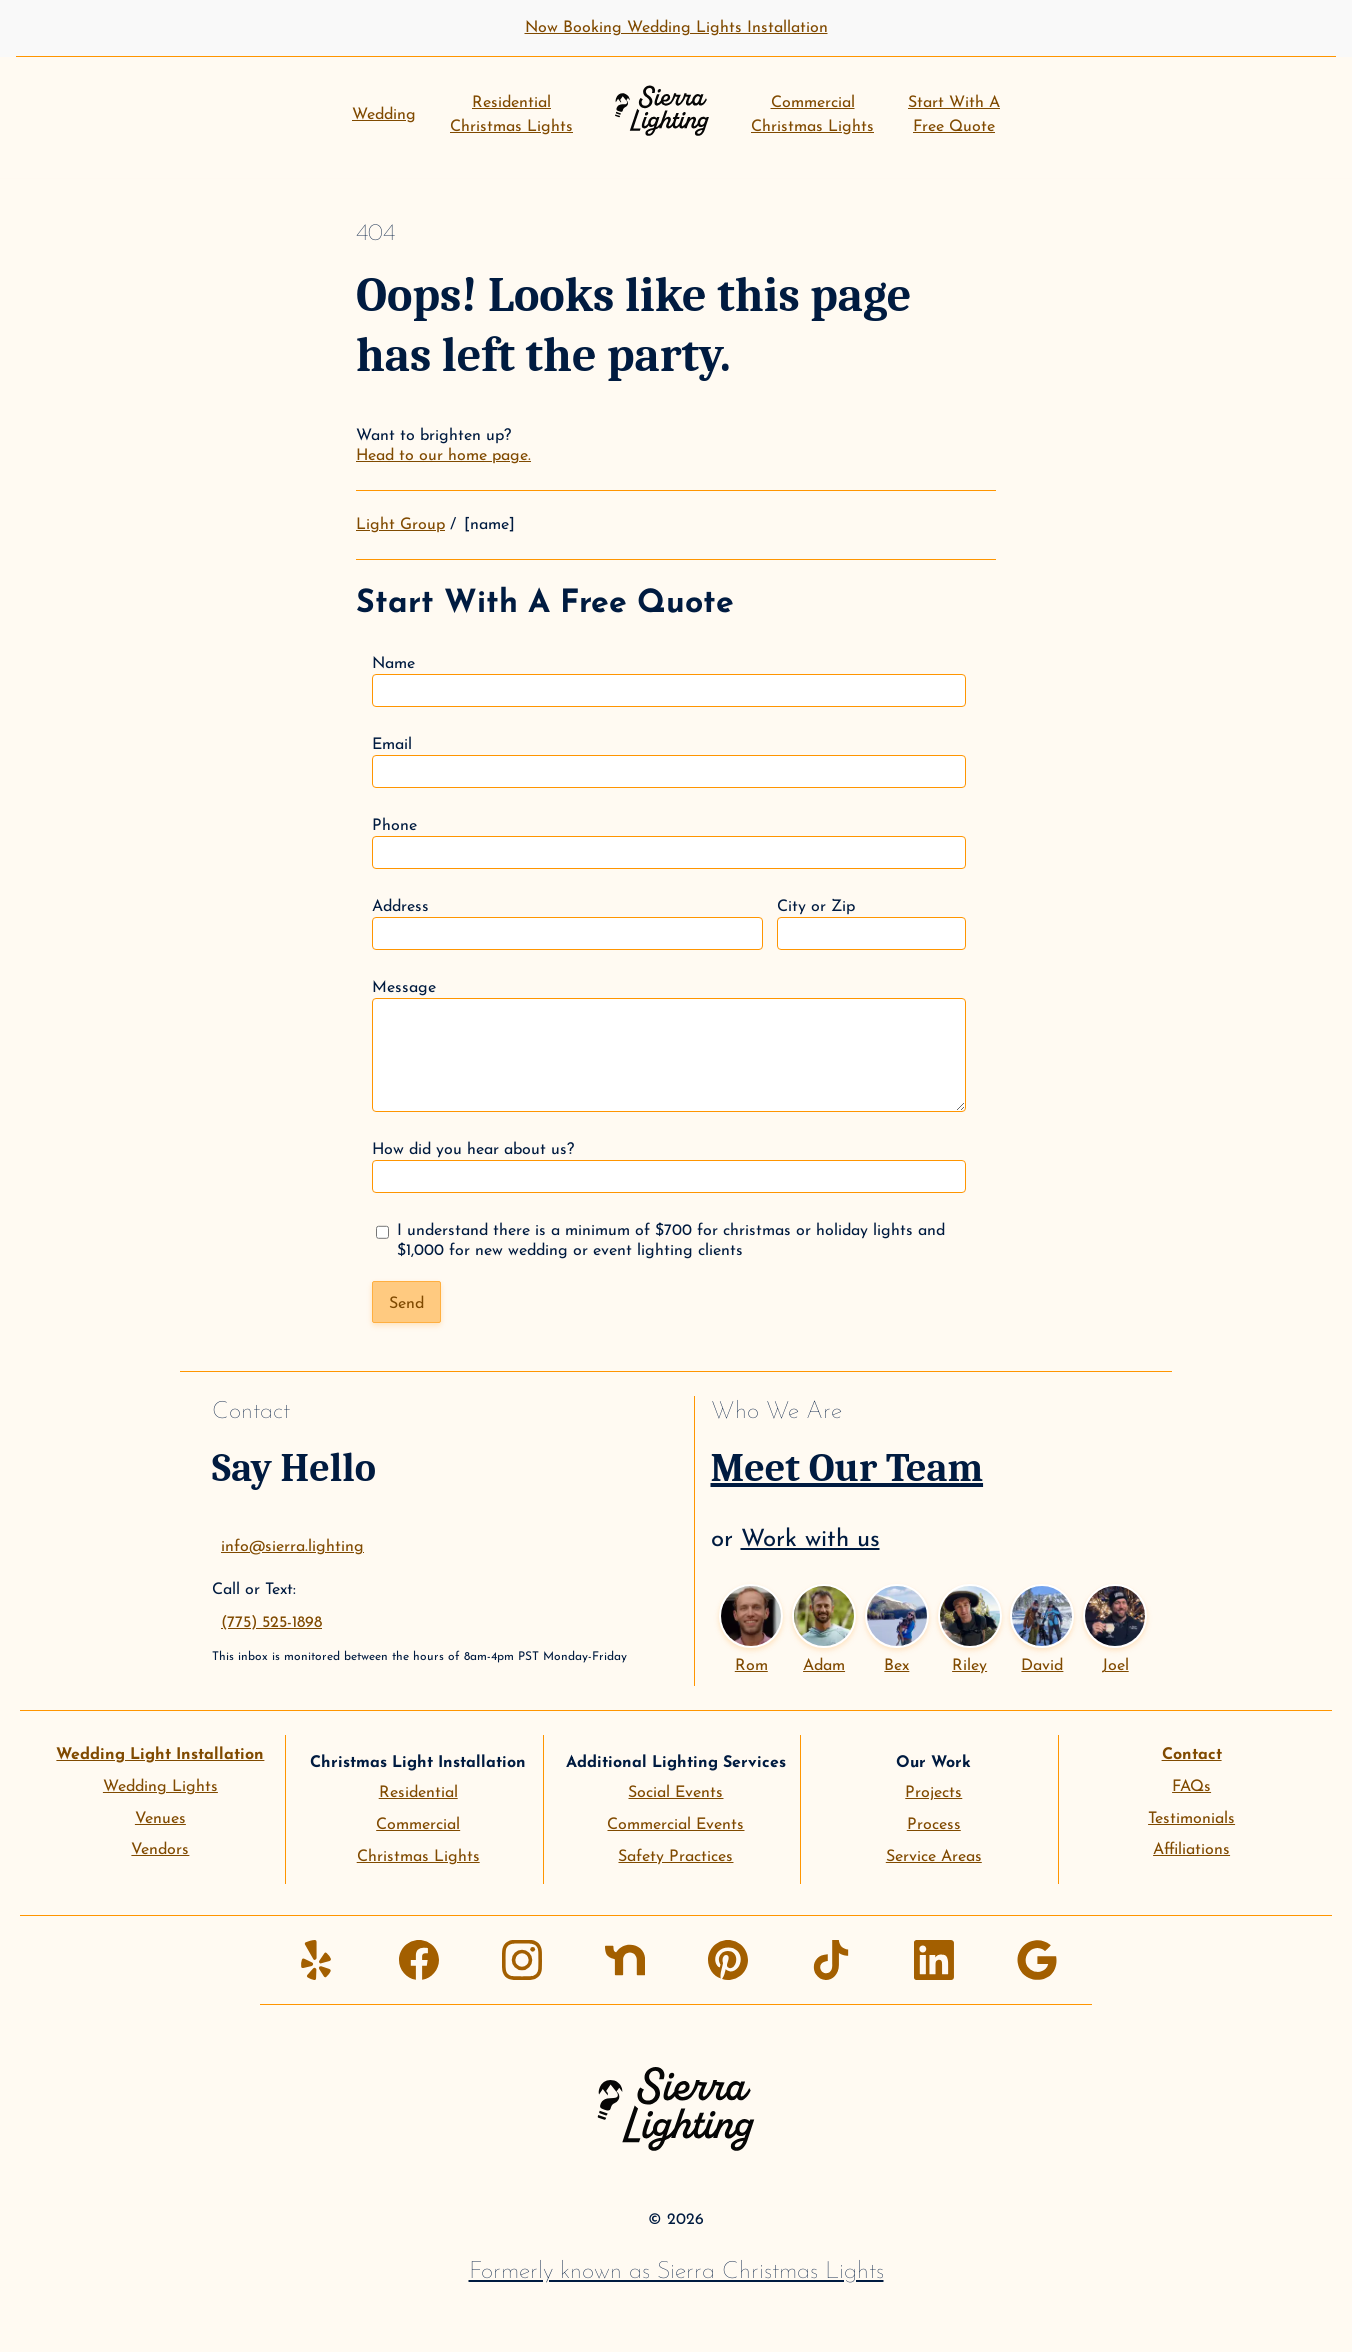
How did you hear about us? (669, 1167)
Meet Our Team (847, 1468)
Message (669, 1046)
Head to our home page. (443, 456)
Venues (160, 1819)
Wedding (384, 115)
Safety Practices (675, 1857)
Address (567, 924)
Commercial (418, 1825)
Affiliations (1191, 1850)
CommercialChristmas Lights (812, 115)
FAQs (1191, 1787)
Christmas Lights (418, 1857)
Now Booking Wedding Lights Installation (676, 28)
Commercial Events (675, 1825)
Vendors (160, 1850)
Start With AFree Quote (954, 115)
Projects (933, 1793)
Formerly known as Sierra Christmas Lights (676, 2272)
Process (934, 1825)
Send (406, 1304)
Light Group (400, 525)
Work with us (810, 1540)
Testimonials (1191, 1819)
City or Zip (871, 924)
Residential (418, 1793)
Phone (669, 843)
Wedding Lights (160, 1787)
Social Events (675, 1793)
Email (669, 762)
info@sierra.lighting (292, 1547)
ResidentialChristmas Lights (511, 115)
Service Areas (934, 1857)
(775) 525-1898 (271, 1623)
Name (669, 681)
